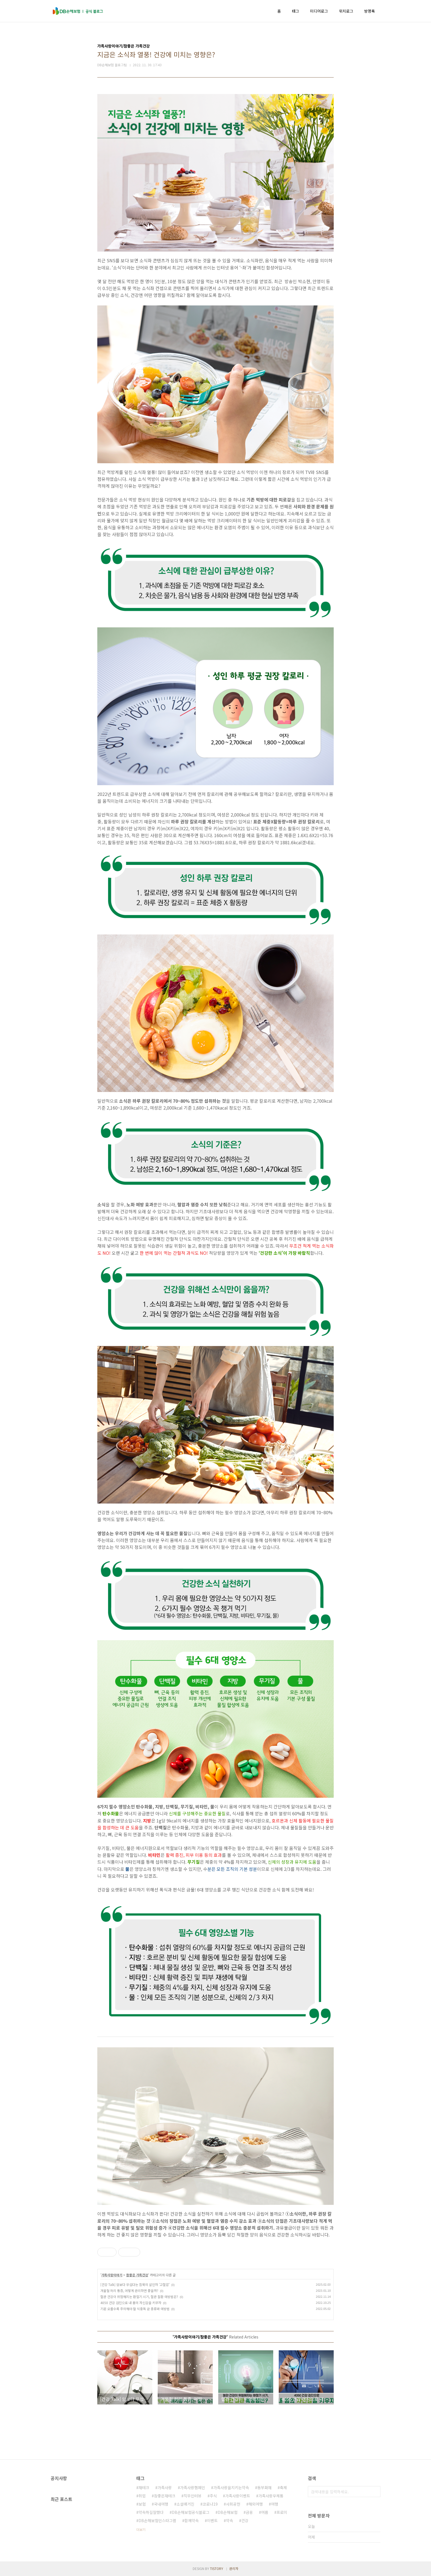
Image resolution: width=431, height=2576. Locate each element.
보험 (142, 2504)
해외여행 (255, 2504)
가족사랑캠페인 (192, 2487)
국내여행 (161, 2504)
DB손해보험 (227, 2512)
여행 (274, 2504)
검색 (375, 2491)
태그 (295, 11)
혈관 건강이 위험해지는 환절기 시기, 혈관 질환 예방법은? (139, 2296)
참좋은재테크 (164, 2495)
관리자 (233, 2568)
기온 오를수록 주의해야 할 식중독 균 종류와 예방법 (135, 2308)
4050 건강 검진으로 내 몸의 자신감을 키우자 (130, 2302)
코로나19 (210, 2504)
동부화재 (264, 2487)
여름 (264, 2512)
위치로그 (346, 11)
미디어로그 (319, 11)
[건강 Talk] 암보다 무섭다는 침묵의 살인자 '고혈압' (135, 2284)
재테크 (144, 2487)
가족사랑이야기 (111, 2274)
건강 (244, 2520)
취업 (142, 2495)
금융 (249, 2512)
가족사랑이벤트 (237, 2495)
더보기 (140, 2529)
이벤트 (212, 2520)
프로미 (282, 2512)
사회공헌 (233, 2504)
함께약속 (191, 2520)
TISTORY (216, 2568)
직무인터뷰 (192, 2495)
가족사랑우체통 (270, 2495)
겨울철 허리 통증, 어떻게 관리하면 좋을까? (129, 2290)
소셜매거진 (185, 2504)
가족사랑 (165, 2487)
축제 (283, 2487)
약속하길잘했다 (151, 2512)
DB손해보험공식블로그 (190, 2512)
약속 (229, 2520)
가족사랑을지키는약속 (231, 2487)
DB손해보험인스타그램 (157, 2520)
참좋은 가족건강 (137, 2274)
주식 (213, 2495)
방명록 (369, 11)
